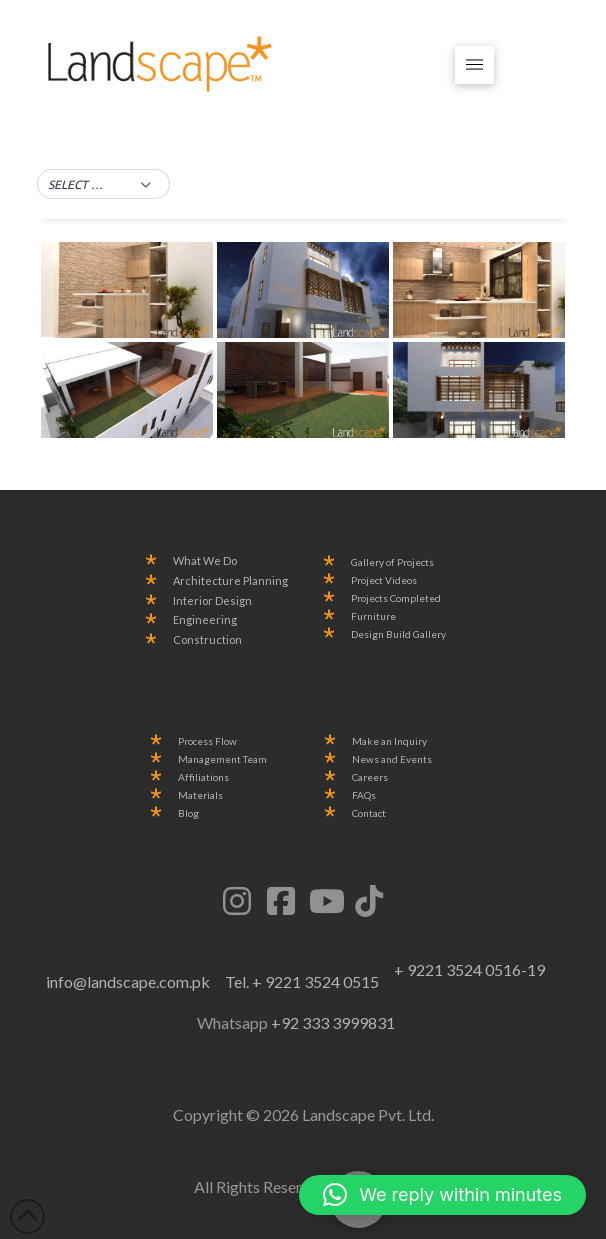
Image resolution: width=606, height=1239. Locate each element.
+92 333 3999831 (333, 1022)
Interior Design (212, 601)
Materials (200, 795)
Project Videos (384, 580)
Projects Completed (396, 598)
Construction (207, 640)
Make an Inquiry (389, 741)
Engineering (205, 620)
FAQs (364, 795)
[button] (474, 65)
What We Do (205, 561)
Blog (188, 813)
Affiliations (203, 777)
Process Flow (207, 741)
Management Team (222, 759)
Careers (370, 777)
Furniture (373, 616)
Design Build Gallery (398, 634)
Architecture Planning (230, 581)
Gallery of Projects (392, 562)
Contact (369, 813)
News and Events (392, 759)
